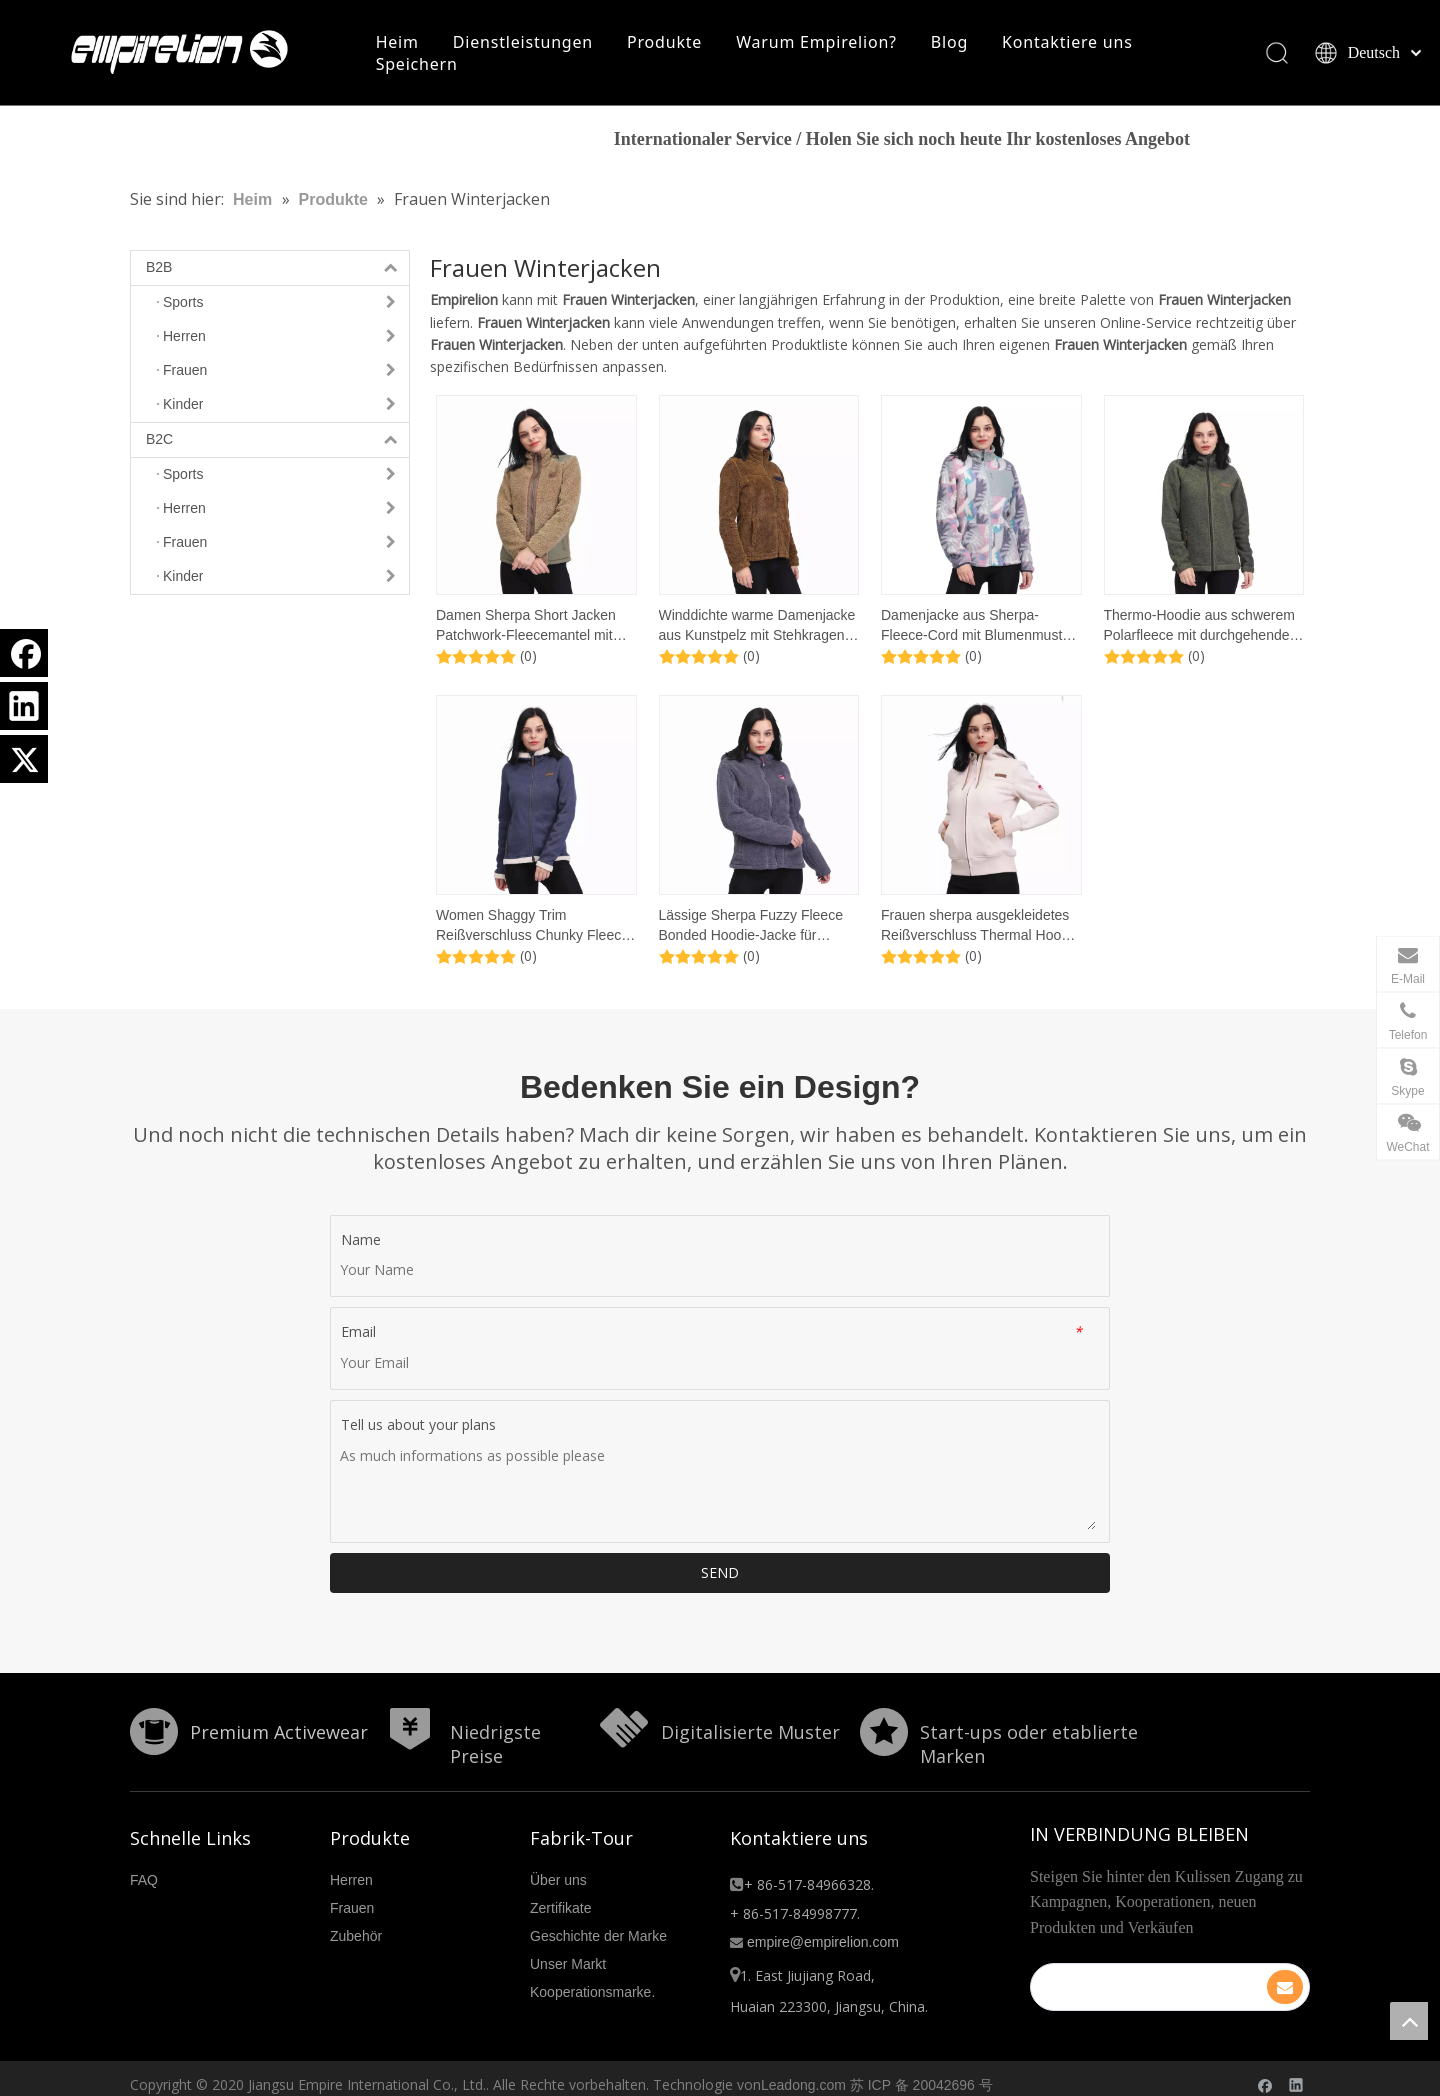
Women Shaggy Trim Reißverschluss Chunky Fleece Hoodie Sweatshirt (532, 931)
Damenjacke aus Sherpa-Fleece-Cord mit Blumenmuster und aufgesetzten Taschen (978, 631)
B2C (277, 445)
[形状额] (616, 1729)
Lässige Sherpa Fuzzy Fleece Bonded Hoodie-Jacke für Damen (751, 931)
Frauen (352, 1895)
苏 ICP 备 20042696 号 (921, 2072)
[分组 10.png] (884, 1737)
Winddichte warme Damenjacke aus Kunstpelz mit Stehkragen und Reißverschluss (757, 631)
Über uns (558, 1867)
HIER (1257, 145)
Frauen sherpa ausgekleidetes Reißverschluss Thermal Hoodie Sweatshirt (980, 931)
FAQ (144, 1867)
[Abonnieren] (1301, 1962)
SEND (720, 1577)
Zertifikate (560, 1895)
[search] (1160, 1961)
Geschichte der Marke (598, 1923)
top (1409, 2021)
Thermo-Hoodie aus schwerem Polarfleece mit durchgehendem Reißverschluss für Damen (1203, 631)
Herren (351, 1867)
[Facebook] (24, 653)
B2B (277, 273)
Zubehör (356, 1923)
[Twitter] (24, 759)
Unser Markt (568, 1951)
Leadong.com (803, 2072)
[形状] (146, 1729)
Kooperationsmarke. (592, 1979)
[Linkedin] (24, 706)
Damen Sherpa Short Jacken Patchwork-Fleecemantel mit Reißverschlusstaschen (526, 631)
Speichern (421, 66)
